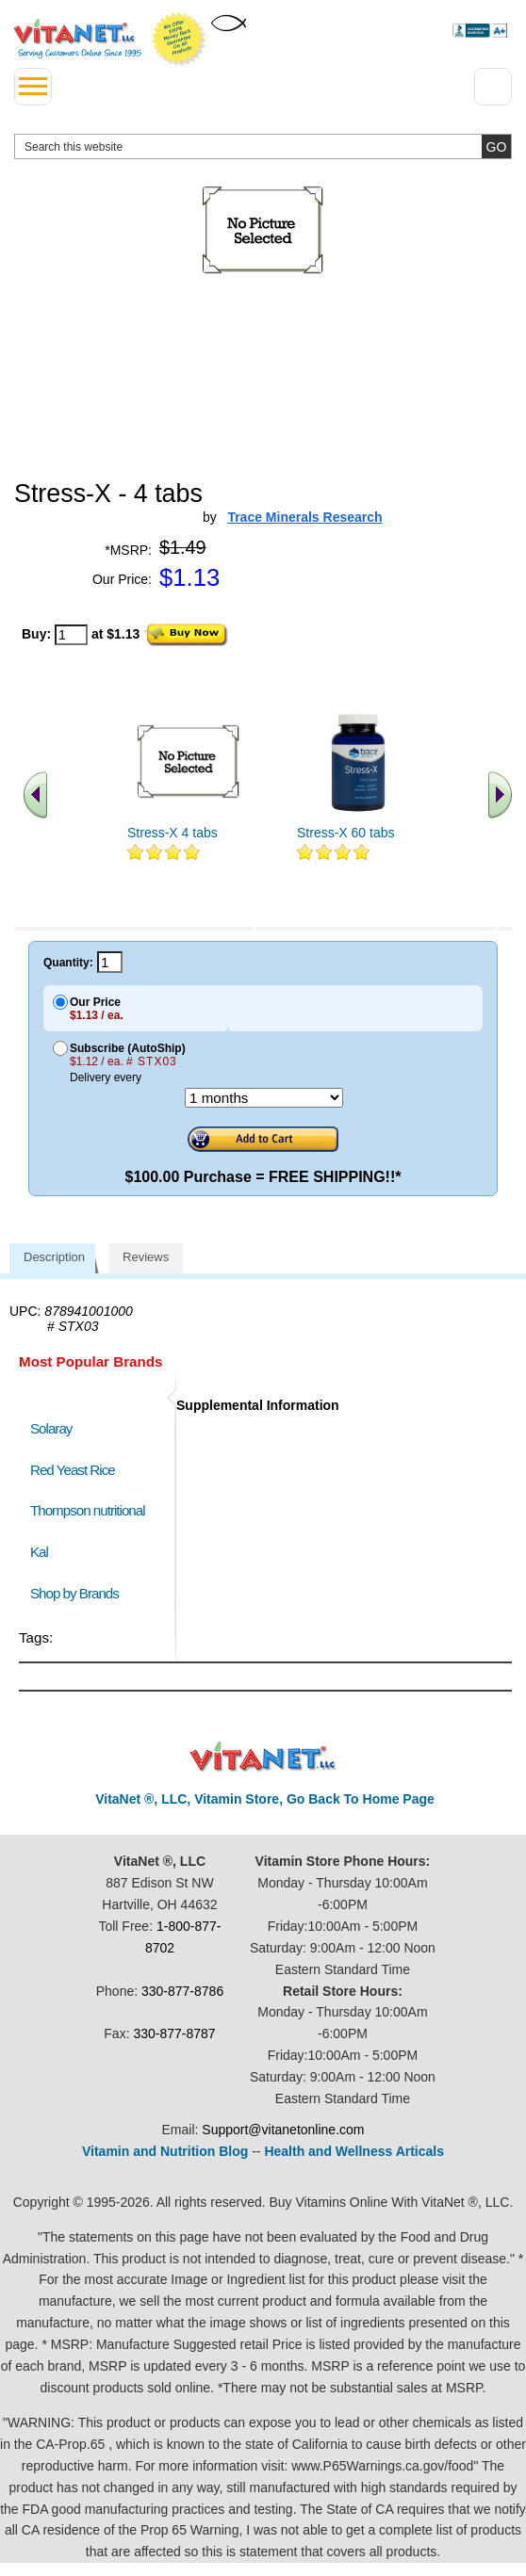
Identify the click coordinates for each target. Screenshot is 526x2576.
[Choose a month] (264, 1098)
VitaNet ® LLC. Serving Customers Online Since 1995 (77, 38)
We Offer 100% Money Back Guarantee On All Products (179, 39)
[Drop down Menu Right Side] (493, 86)
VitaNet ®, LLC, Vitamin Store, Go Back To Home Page (265, 1798)
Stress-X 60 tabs (346, 832)
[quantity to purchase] (71, 634)
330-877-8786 (182, 1991)
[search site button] (496, 146)
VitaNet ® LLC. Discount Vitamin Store (263, 1757)
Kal (39, 1552)
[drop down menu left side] (33, 86)
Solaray (51, 1428)
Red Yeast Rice (72, 1470)
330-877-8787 (174, 2033)
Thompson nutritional (87, 1510)
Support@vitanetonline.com (283, 2129)
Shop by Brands (78, 1593)
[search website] (263, 146)
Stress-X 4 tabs (172, 832)
